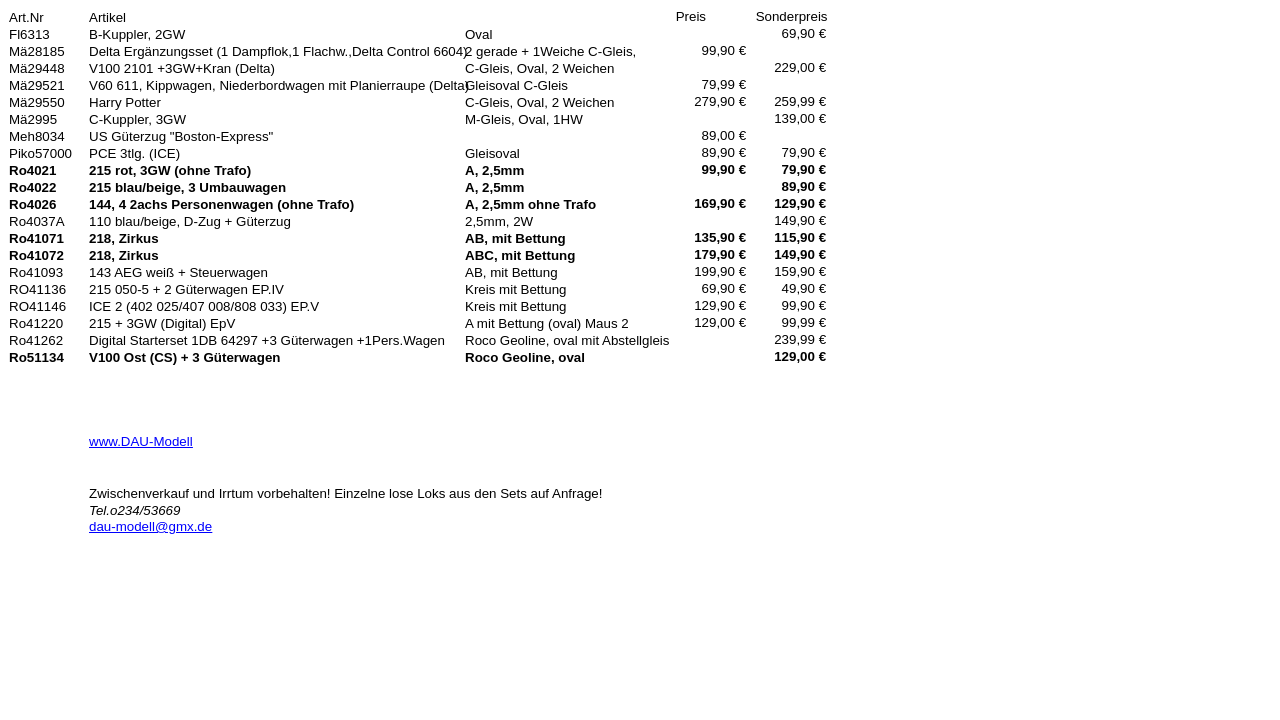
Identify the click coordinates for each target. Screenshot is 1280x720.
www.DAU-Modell (141, 441)
